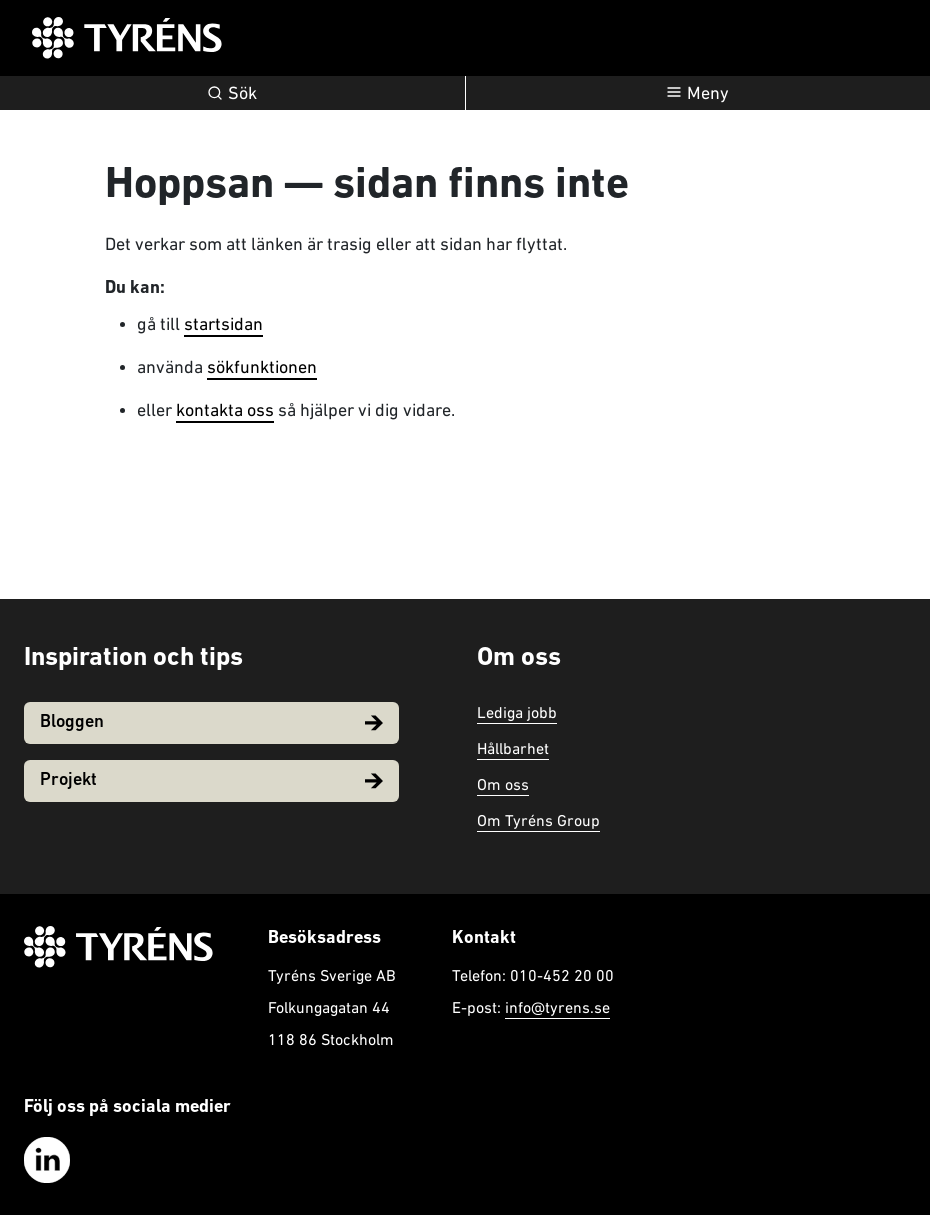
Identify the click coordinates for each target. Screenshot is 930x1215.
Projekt (211, 780)
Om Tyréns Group (538, 820)
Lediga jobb (517, 712)
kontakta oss (225, 409)
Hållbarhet (513, 748)
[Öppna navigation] (698, 93)
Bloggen (211, 722)
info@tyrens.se (557, 1007)
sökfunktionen (262, 366)
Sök (232, 92)
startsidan (223, 323)
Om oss (503, 784)
